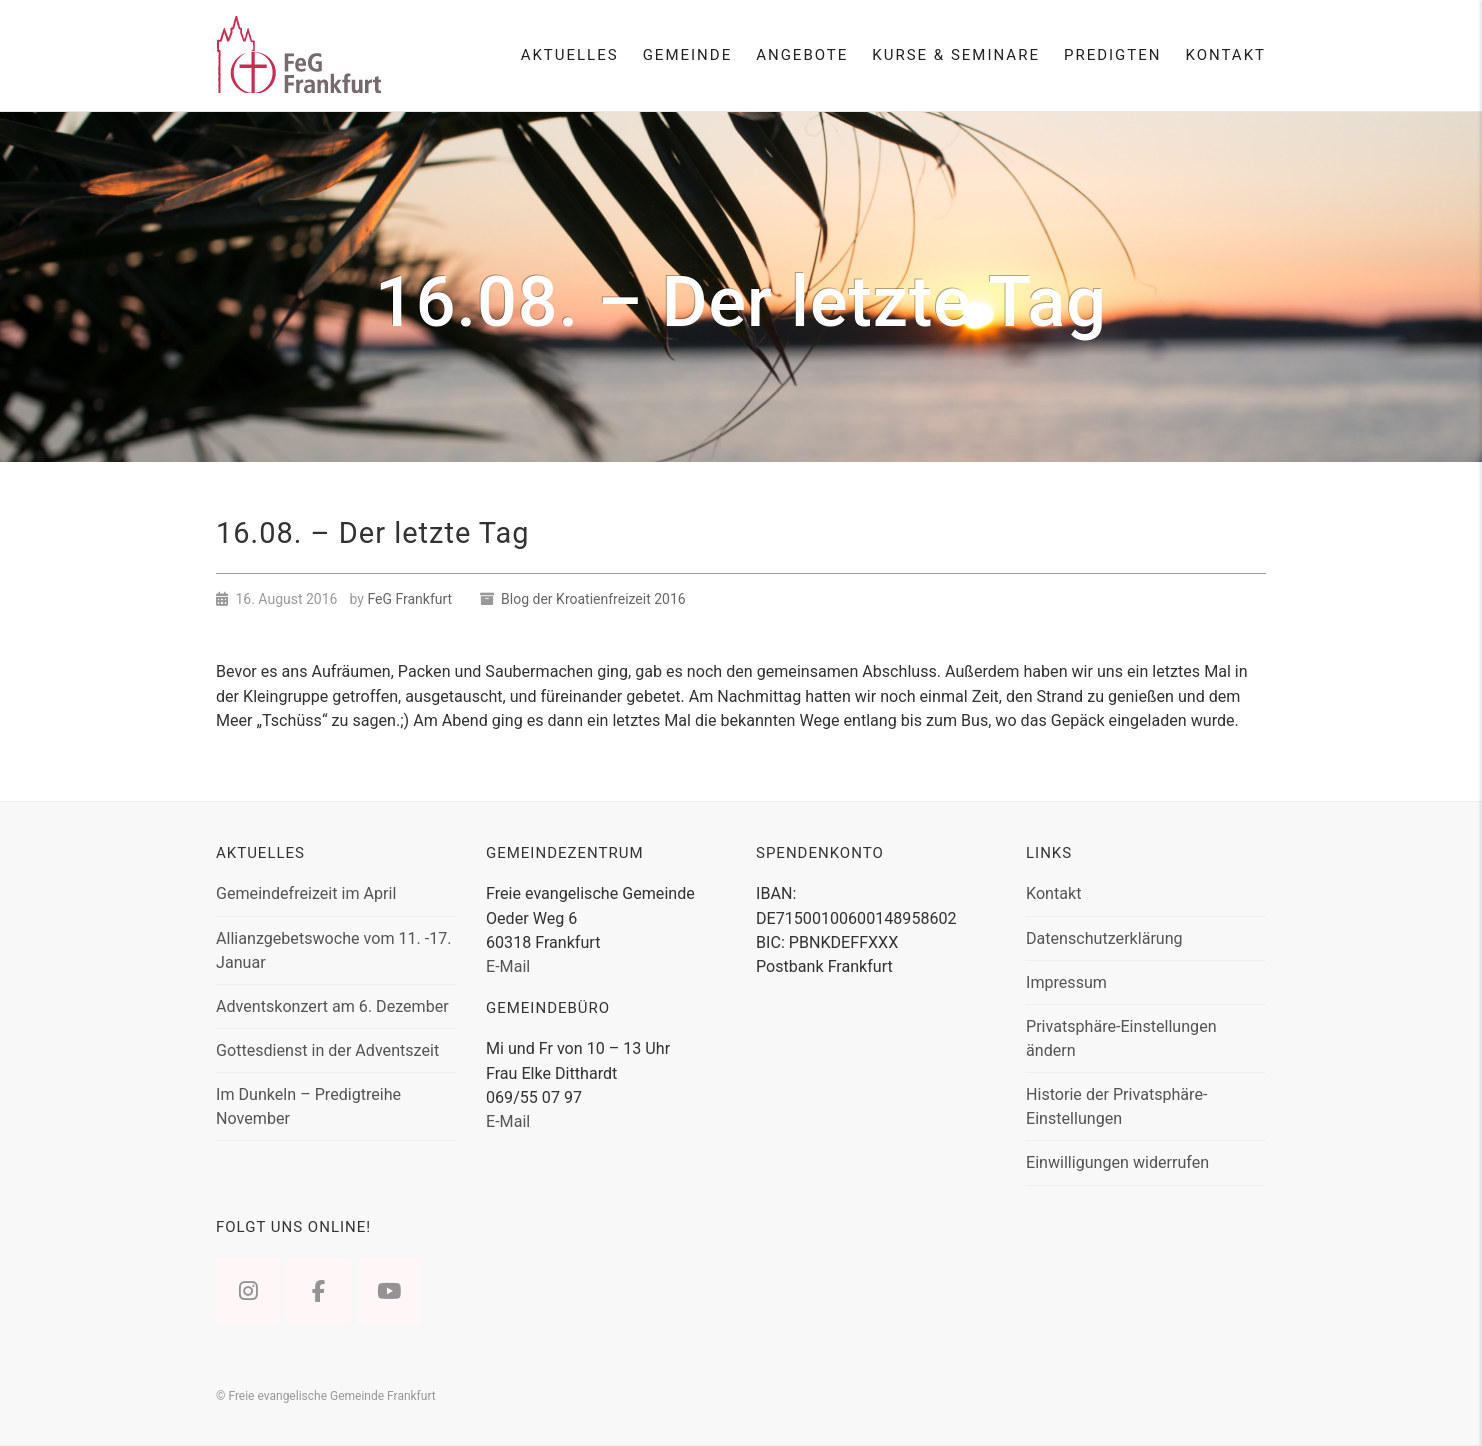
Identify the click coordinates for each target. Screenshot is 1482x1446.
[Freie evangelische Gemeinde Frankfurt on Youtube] (389, 1291)
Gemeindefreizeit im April (306, 893)
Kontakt (1225, 55)
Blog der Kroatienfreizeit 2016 (593, 599)
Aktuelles (570, 55)
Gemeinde (688, 55)
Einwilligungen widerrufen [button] (1117, 1162)
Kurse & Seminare (956, 55)
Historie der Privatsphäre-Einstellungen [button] (1116, 1106)
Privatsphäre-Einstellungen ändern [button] (1121, 1038)
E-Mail (508, 966)
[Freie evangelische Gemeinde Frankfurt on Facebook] (318, 1291)
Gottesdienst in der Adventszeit (327, 1050)
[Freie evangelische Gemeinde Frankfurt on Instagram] (248, 1291)
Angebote (802, 55)
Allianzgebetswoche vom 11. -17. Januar (334, 950)
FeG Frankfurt (409, 599)
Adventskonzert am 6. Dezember (332, 1006)
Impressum (1066, 982)
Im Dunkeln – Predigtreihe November (308, 1106)
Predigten (1113, 55)
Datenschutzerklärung (1104, 938)
